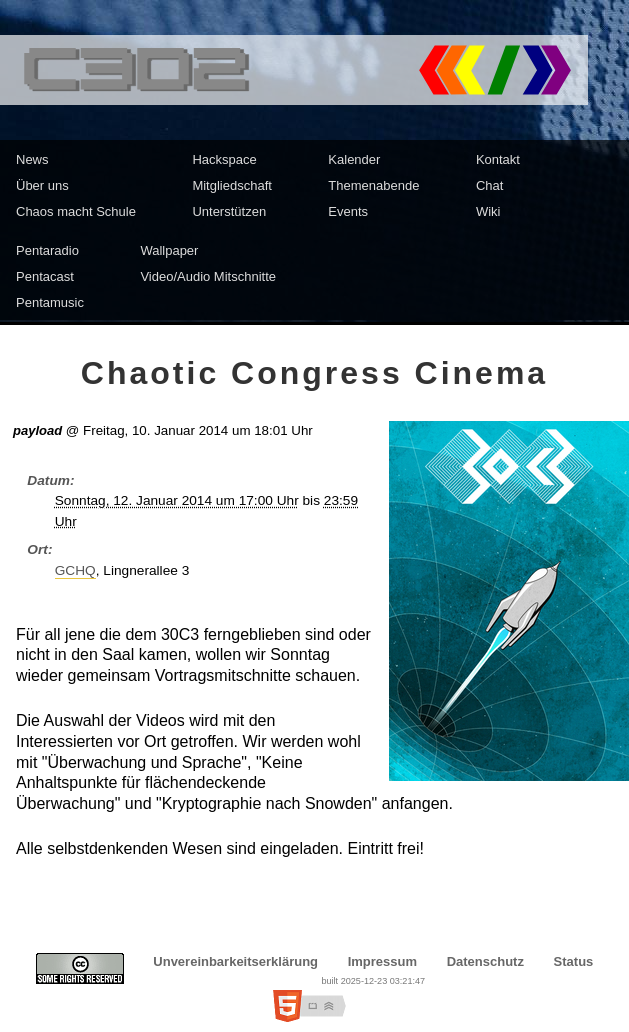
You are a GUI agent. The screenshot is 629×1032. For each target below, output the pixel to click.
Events (348, 211)
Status (574, 961)
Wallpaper (169, 250)
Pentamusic (50, 302)
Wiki (488, 211)
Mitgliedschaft (231, 185)
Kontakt (498, 159)
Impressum (382, 961)
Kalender (354, 159)
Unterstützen (229, 211)
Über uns (42, 185)
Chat (489, 185)
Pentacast (45, 276)
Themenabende (373, 185)
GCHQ (75, 570)
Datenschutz (485, 961)
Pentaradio (47, 250)
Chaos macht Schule (76, 211)
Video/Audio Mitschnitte (208, 276)
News (32, 159)
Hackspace (224, 159)
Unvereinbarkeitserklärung (235, 961)
